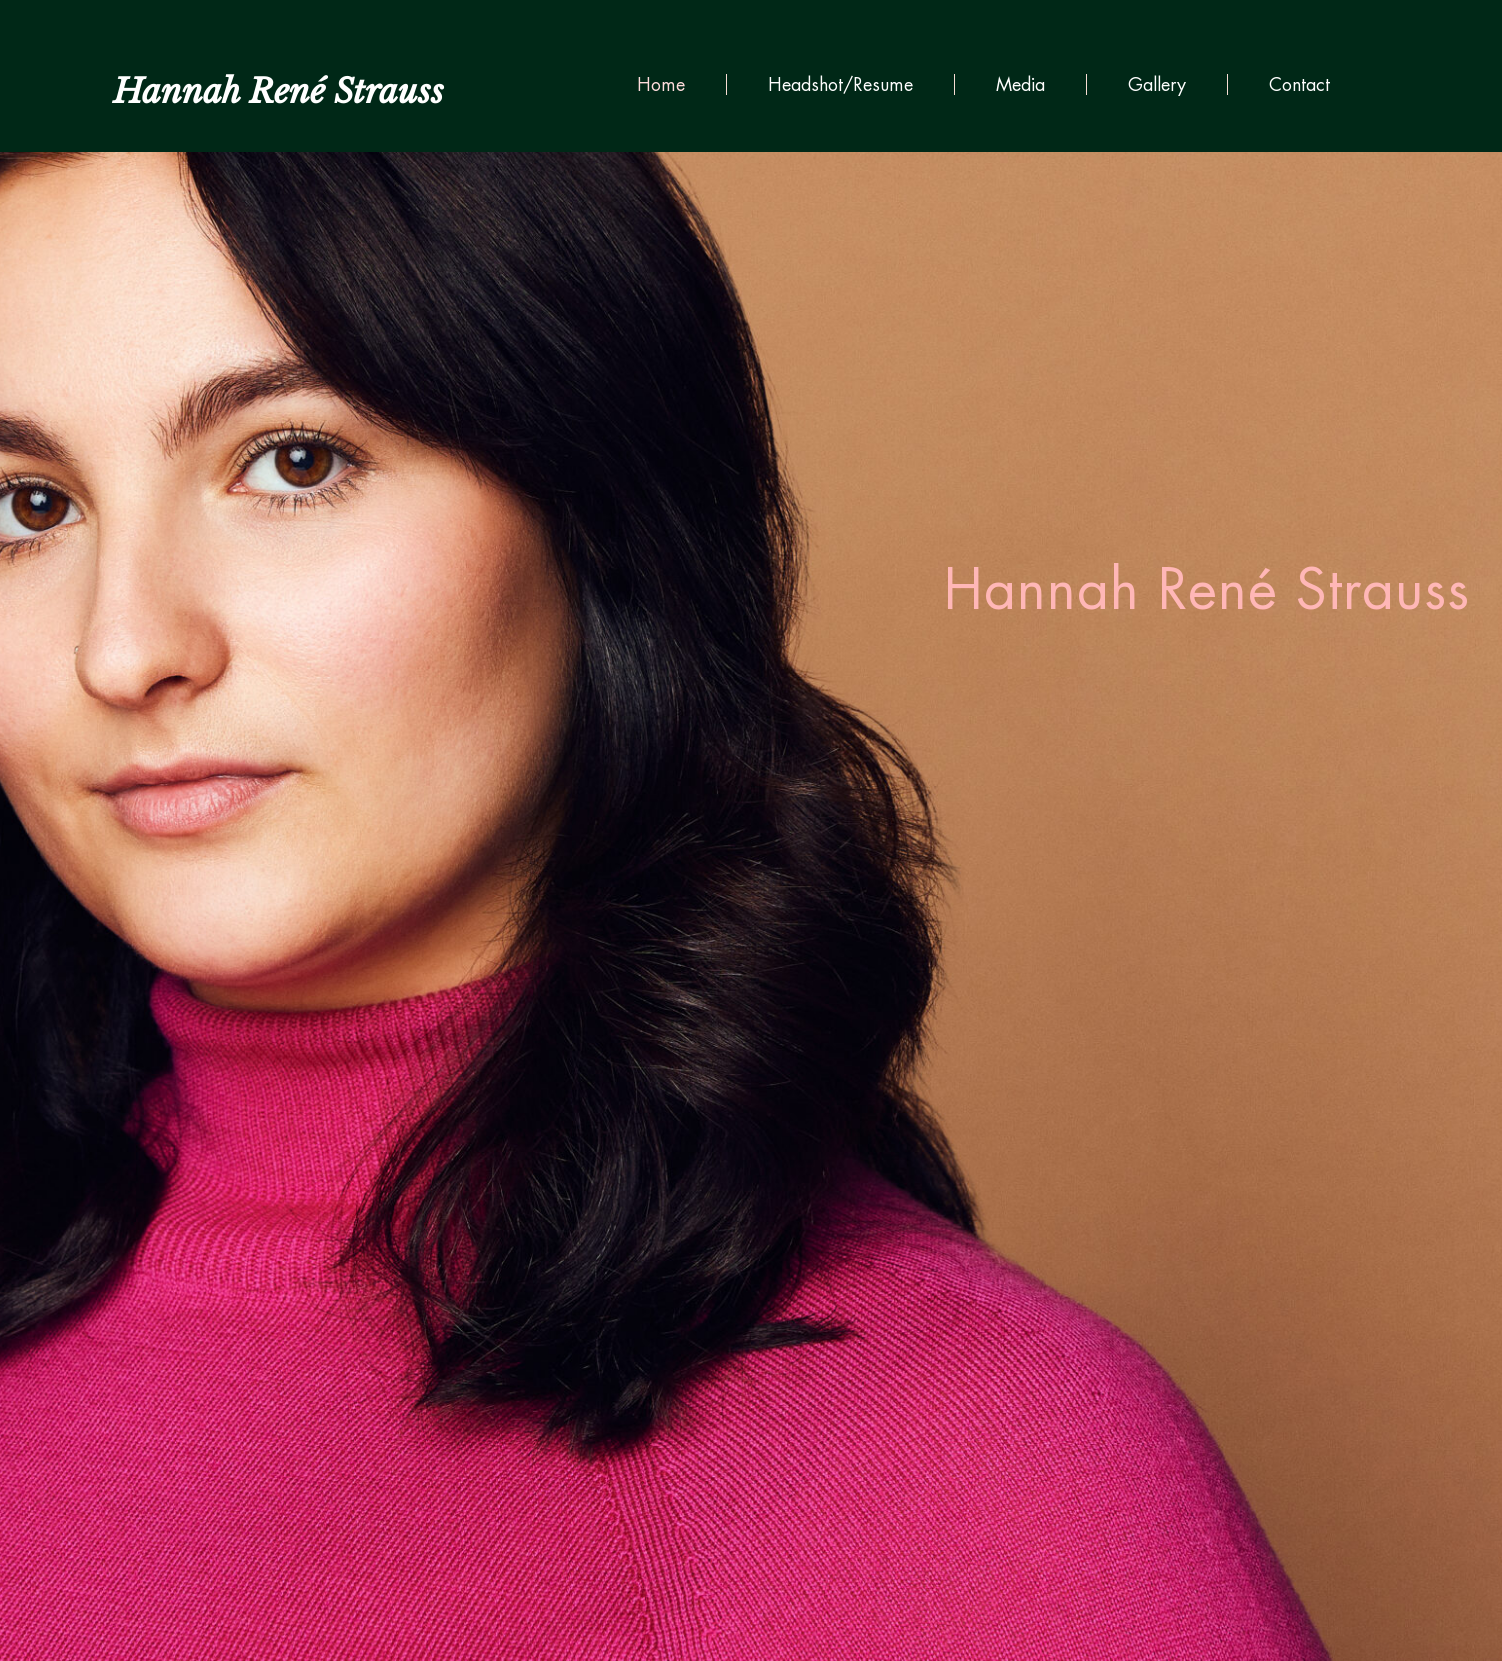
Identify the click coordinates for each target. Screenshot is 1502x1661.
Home (661, 84)
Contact (1299, 85)
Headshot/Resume (840, 84)
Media (1020, 84)
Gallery (1157, 84)
